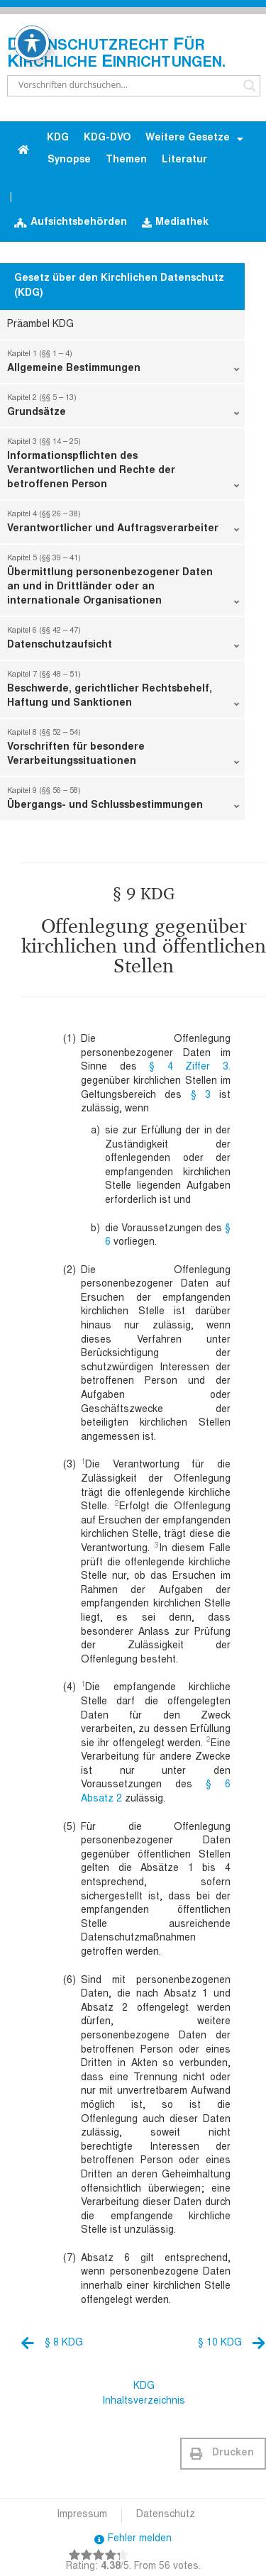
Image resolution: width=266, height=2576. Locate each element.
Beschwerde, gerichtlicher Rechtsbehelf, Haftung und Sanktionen (123, 692)
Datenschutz (165, 2515)
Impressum (82, 2515)
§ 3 (201, 1096)
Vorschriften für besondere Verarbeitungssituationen (123, 750)
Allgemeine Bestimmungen (123, 365)
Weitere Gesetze (194, 139)
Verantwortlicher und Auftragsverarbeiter (123, 525)
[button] (223, 2454)
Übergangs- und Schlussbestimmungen (123, 801)
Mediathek (175, 223)
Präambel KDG (40, 325)
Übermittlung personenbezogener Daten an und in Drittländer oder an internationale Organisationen (123, 583)
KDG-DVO (107, 138)
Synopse (69, 160)
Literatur (184, 160)
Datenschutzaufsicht (123, 641)
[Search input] (127, 86)
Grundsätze (123, 409)
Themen (126, 160)
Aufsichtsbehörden (70, 223)
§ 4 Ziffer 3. (190, 1067)
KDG (58, 138)
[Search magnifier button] (250, 86)
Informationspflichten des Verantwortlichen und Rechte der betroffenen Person (123, 466)
